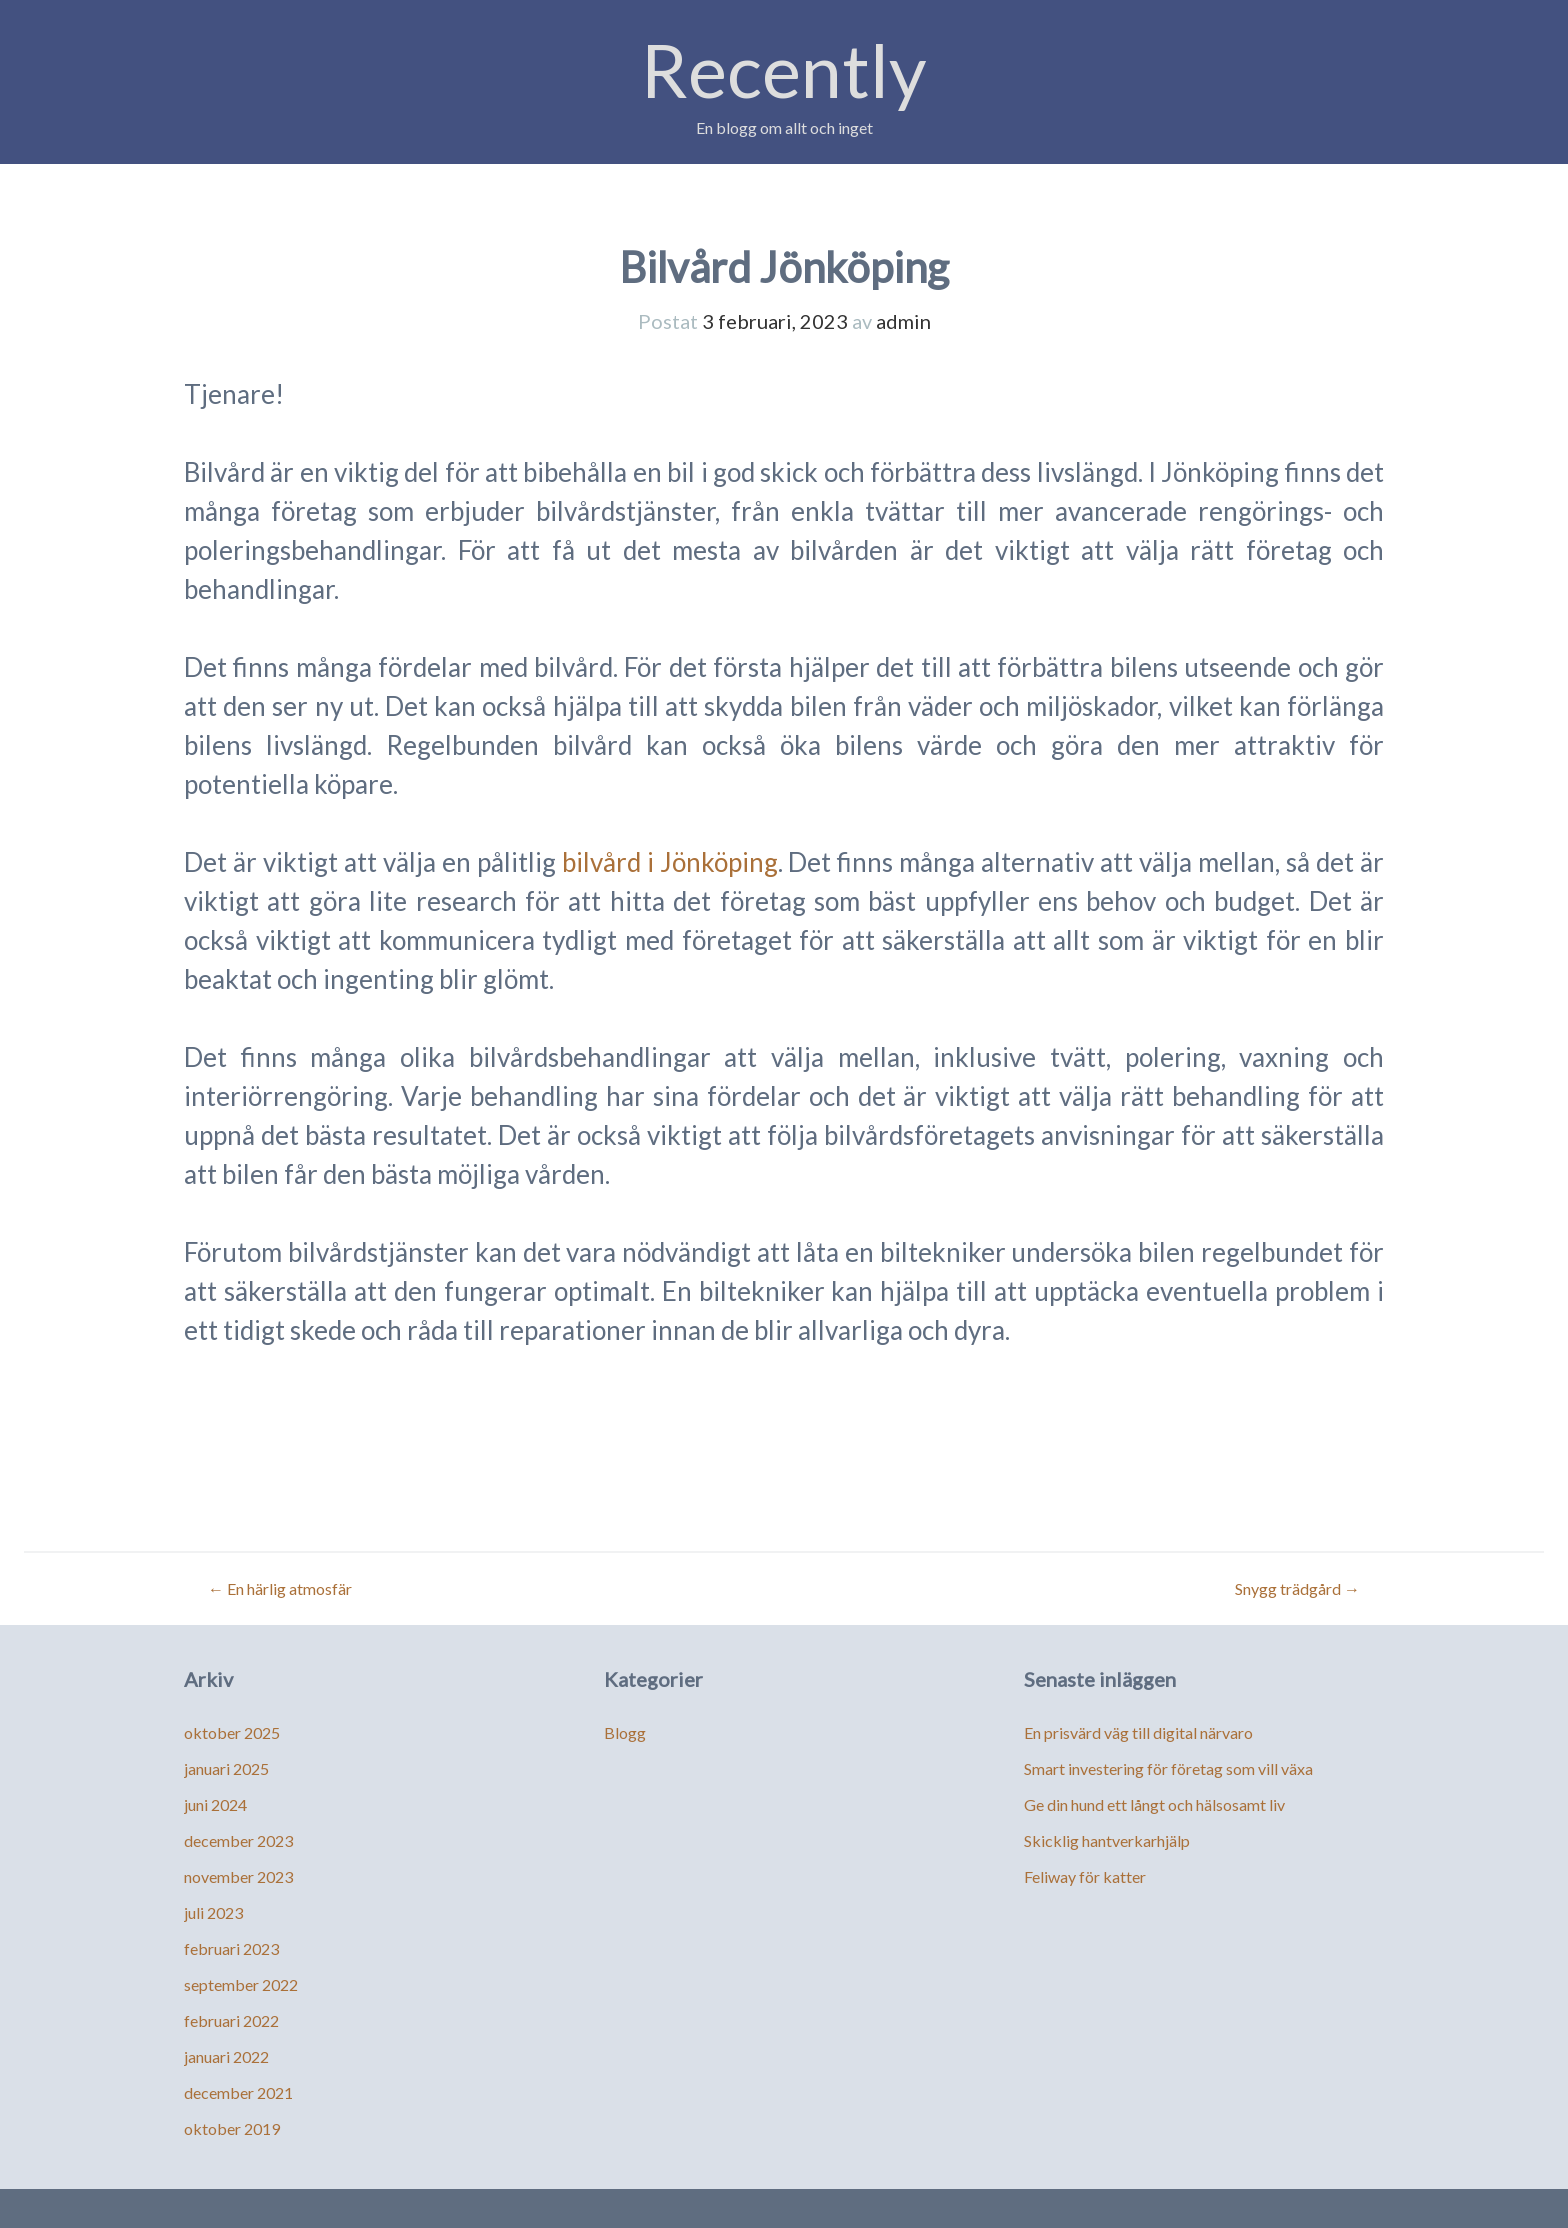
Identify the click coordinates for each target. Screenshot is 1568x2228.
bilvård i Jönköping (670, 862)
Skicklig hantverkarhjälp (1107, 1840)
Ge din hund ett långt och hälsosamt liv (1154, 1804)
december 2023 (238, 1840)
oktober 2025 (232, 1732)
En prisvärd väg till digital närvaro (1138, 1732)
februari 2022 (231, 2020)
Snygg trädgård (1297, 1588)
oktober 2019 (232, 2128)
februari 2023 (231, 1948)
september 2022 (241, 1984)
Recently (784, 69)
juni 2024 (215, 1804)
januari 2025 (226, 1768)
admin (903, 321)
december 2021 (238, 2092)
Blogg (625, 1732)
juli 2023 (213, 1912)
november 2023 (238, 1876)
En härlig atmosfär (280, 1588)
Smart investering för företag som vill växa (1168, 1768)
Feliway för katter (1085, 1876)
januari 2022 (226, 2056)
